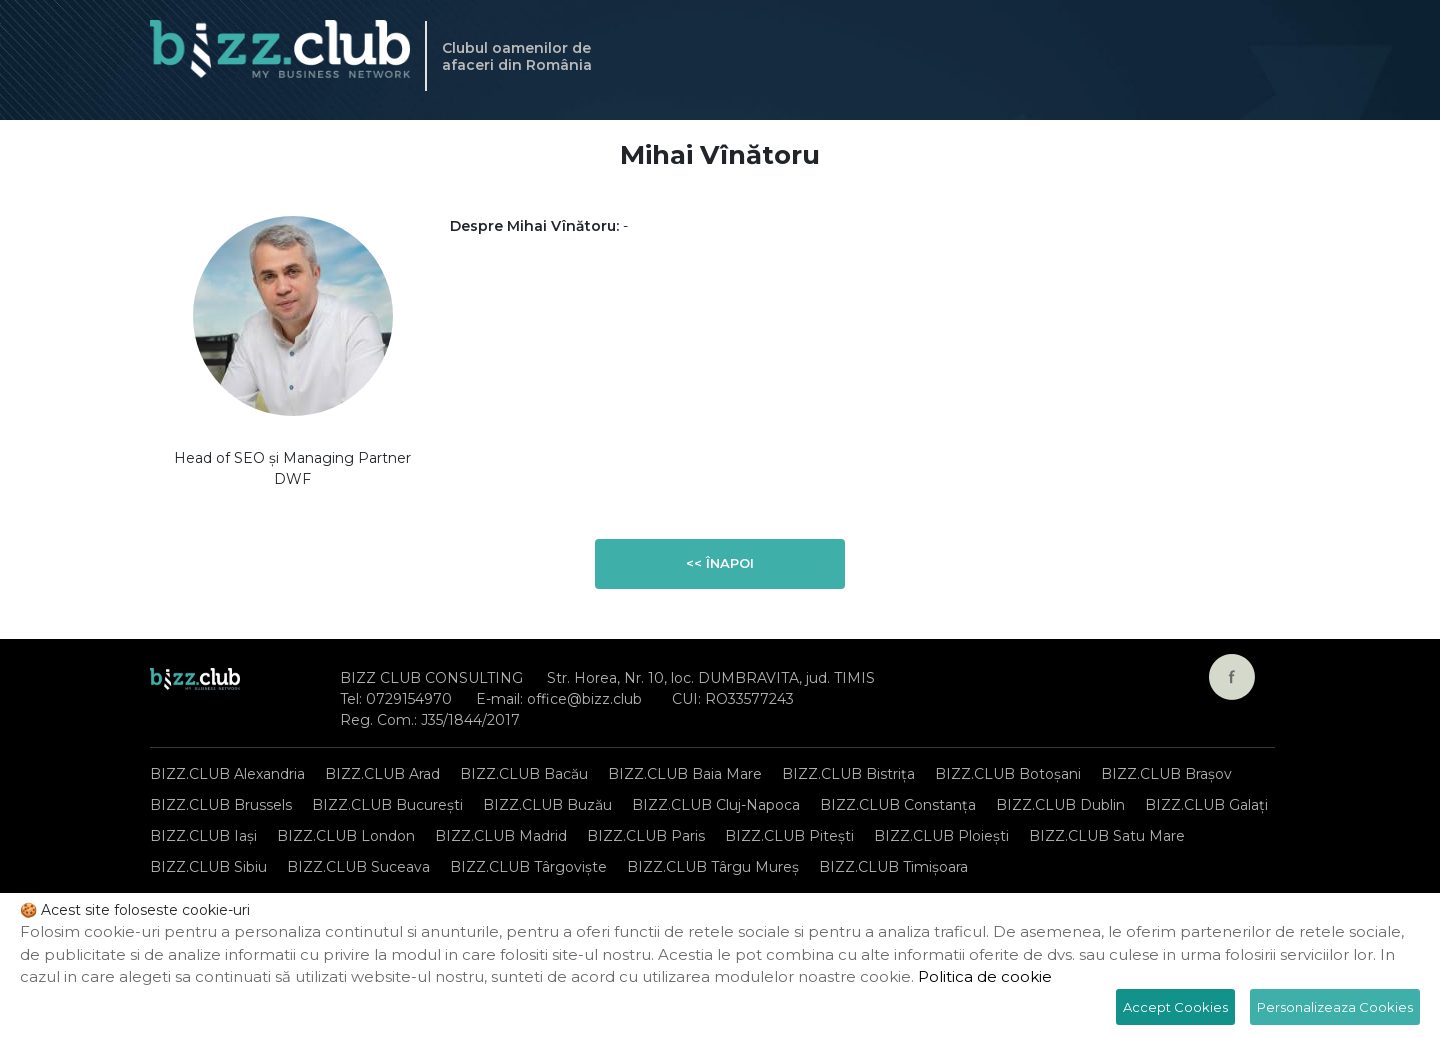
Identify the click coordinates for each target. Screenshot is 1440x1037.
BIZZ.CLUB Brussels (221, 805)
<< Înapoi (720, 563)
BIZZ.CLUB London (346, 836)
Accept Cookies (1175, 1007)
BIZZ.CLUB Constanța (898, 805)
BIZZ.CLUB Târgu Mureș (713, 867)
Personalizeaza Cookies (1335, 1007)
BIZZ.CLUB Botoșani (1008, 774)
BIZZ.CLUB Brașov (1166, 774)
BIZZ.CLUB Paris (646, 836)
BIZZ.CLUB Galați (1206, 805)
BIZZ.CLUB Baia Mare (685, 774)
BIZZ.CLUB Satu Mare (1107, 836)
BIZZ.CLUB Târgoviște (528, 867)
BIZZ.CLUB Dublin (1060, 805)
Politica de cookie (985, 976)
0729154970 (409, 699)
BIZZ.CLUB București (387, 805)
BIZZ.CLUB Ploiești (941, 836)
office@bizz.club (584, 699)
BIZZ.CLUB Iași (203, 836)
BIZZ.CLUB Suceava (358, 867)
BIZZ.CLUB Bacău (524, 774)
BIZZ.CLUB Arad (382, 774)
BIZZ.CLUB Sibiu (208, 867)
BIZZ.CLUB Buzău (547, 805)
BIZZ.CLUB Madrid (501, 836)
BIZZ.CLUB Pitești (789, 836)
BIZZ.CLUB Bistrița (848, 774)
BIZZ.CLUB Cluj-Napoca (716, 805)
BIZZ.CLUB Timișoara (893, 867)
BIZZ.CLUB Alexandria (227, 774)
